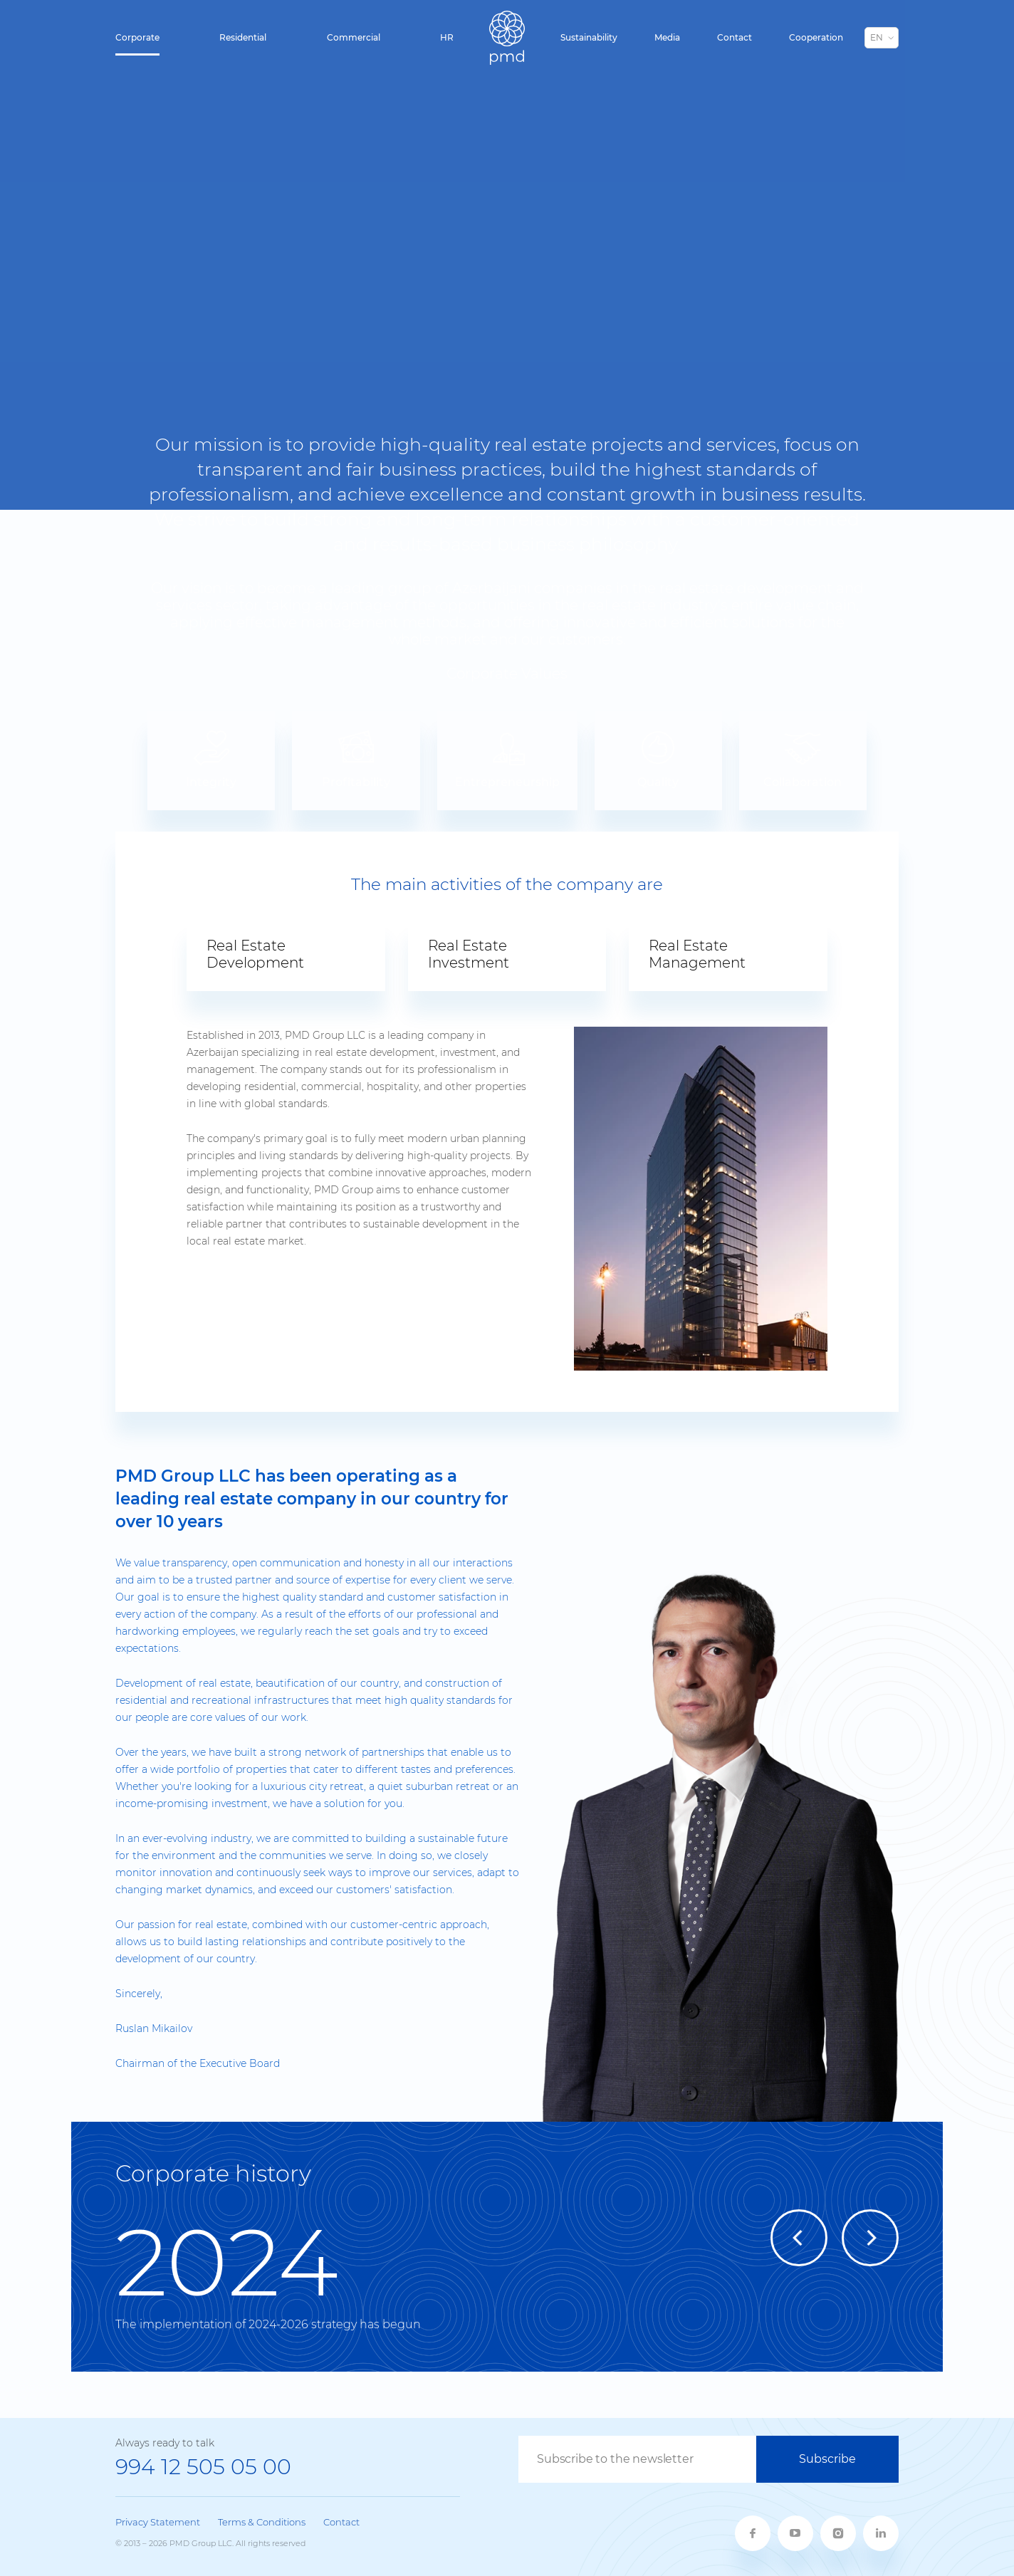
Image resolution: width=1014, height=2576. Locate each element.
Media (667, 37)
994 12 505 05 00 (203, 2467)
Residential (242, 37)
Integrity (211, 759)
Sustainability (588, 37)
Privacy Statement (157, 2522)
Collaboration (802, 759)
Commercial (353, 37)
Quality (658, 759)
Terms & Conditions (261, 2522)
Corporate (137, 37)
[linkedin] (881, 2533)
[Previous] (798, 2237)
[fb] (752, 2533)
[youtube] (795, 2533)
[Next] (870, 2237)
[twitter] (838, 2533)
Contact (734, 37)
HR (447, 37)
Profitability (356, 759)
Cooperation (816, 37)
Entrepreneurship (507, 759)
